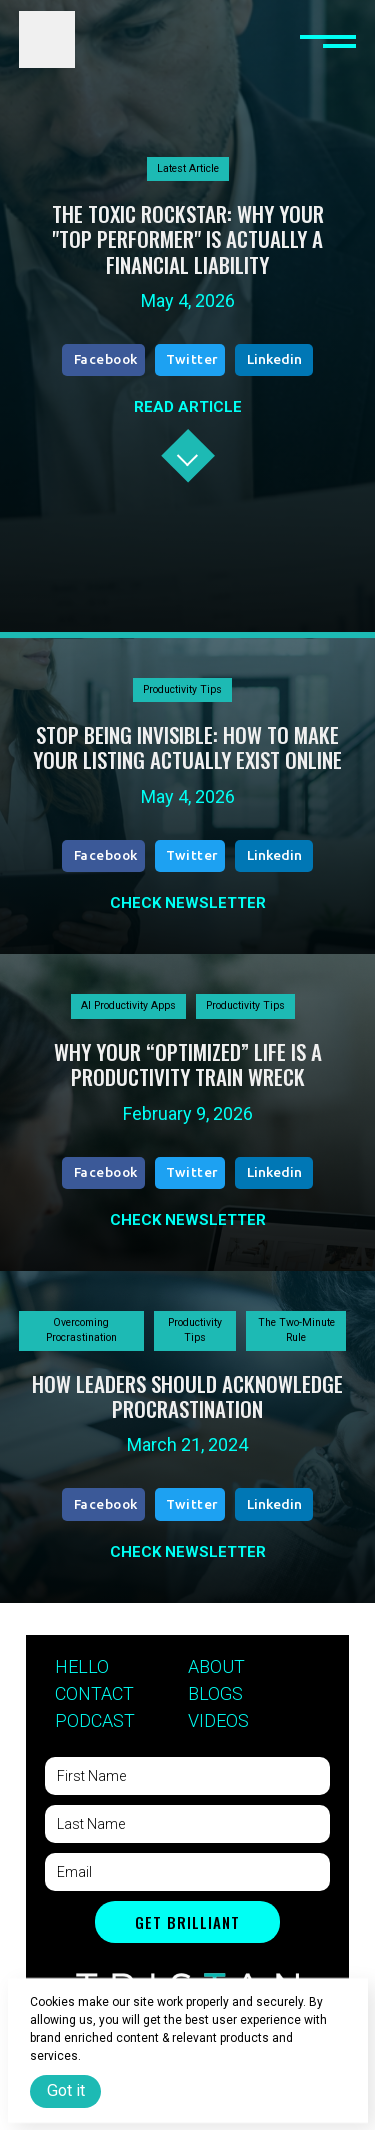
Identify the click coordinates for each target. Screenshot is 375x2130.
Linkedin (274, 359)
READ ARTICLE (188, 407)
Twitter (192, 359)
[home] (47, 39)
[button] (328, 39)
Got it (66, 2090)
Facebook (106, 359)
